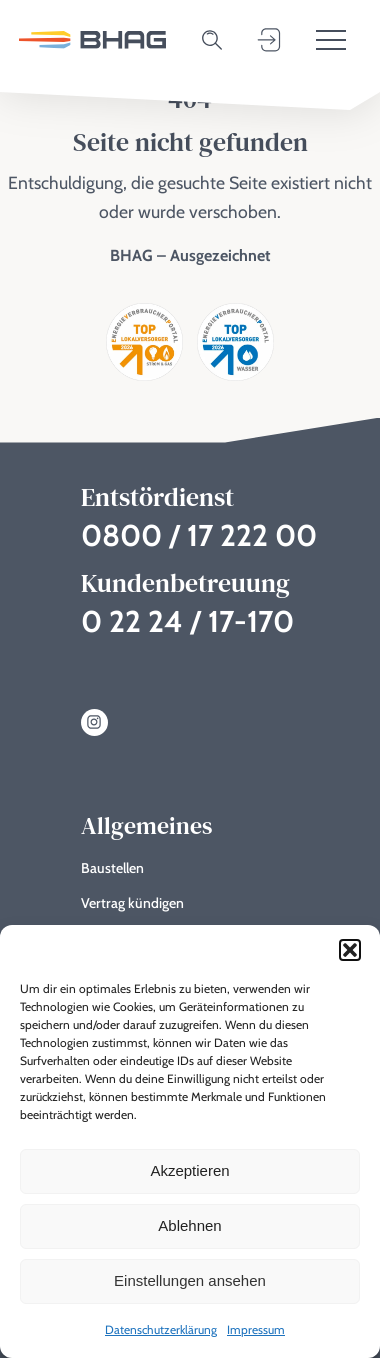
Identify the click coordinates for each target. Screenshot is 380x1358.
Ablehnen (189, 1225)
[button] (350, 950)
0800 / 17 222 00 (199, 535)
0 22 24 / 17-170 (187, 621)
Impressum (256, 1329)
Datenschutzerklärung (161, 1329)
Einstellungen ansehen (190, 1280)
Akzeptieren (189, 1170)
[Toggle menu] (331, 40)
